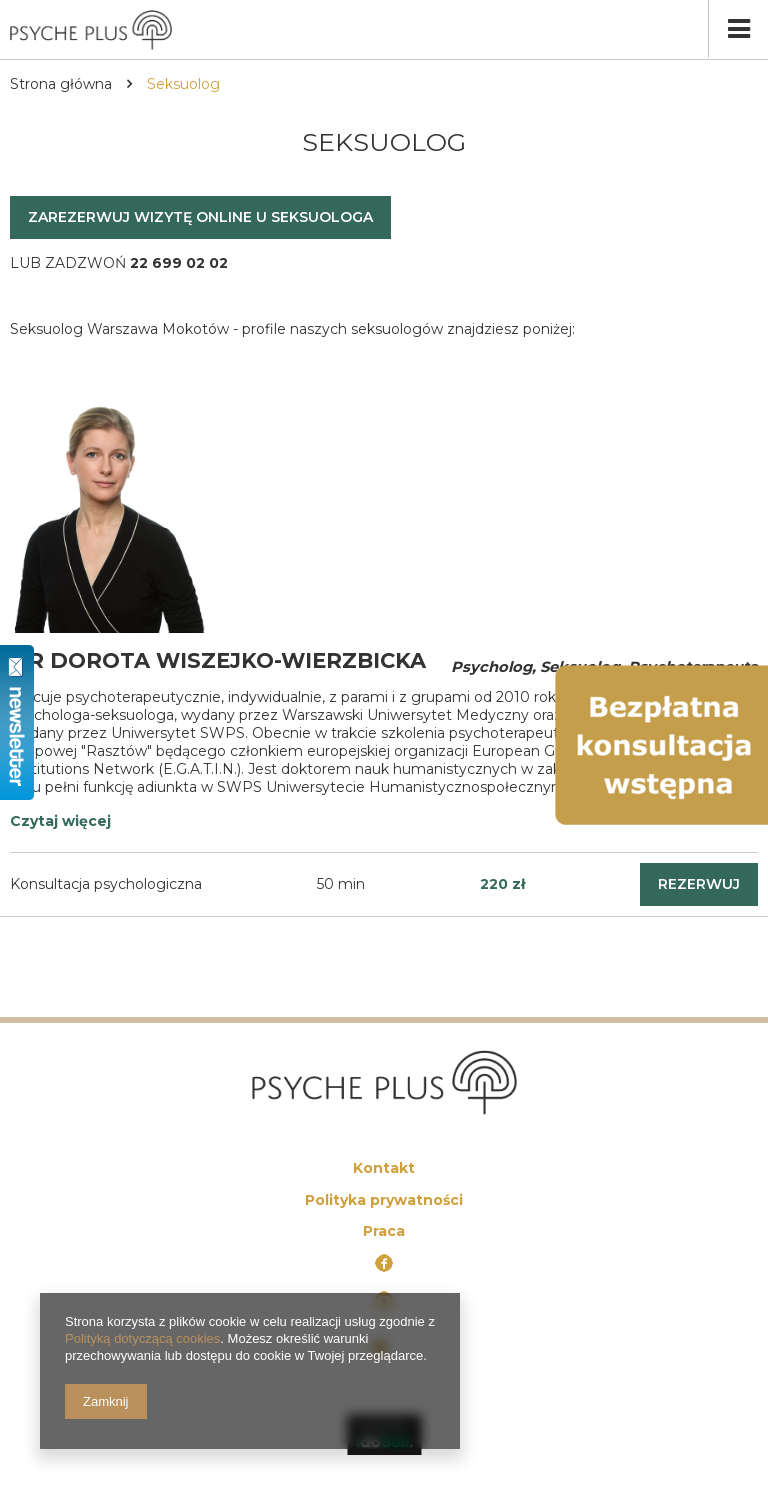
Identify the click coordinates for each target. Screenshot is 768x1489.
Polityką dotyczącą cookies (142, 1338)
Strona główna (61, 84)
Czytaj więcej (60, 821)
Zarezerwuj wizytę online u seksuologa (200, 217)
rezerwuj (699, 884)
